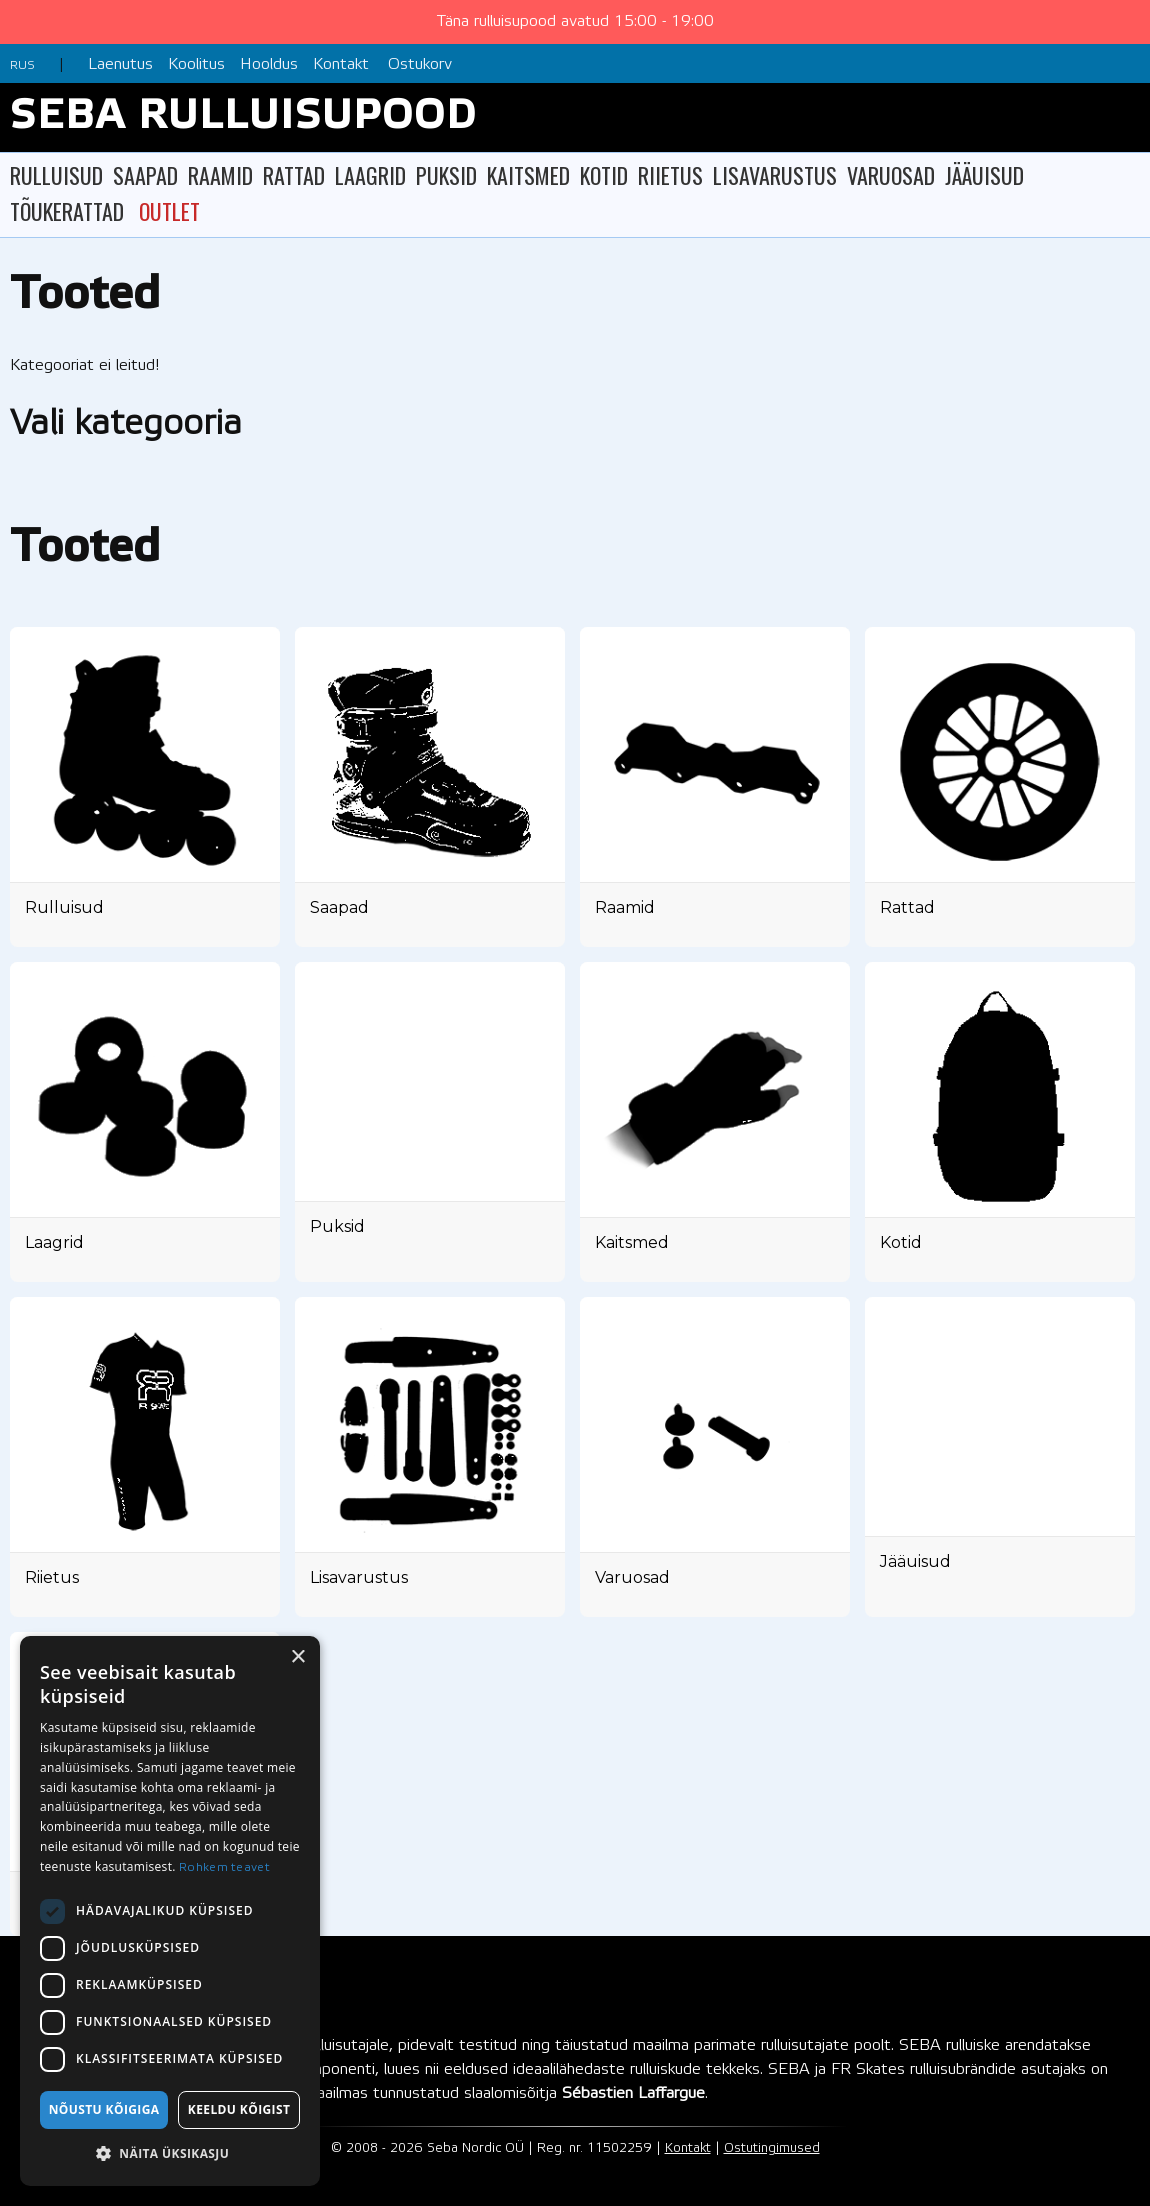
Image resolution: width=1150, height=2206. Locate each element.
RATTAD (294, 175)
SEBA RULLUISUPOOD (243, 117)
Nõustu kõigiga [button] (104, 2109)
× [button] (297, 1657)
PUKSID (446, 175)
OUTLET (169, 211)
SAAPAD (145, 175)
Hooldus (269, 64)
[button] (170, 2154)
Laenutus (120, 64)
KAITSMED (528, 175)
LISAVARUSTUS (775, 175)
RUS (22, 65)
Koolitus (196, 64)
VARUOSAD (891, 175)
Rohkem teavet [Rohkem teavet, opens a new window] (224, 1867)
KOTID (604, 175)
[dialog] (170, 1911)
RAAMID (220, 175)
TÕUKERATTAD (67, 211)
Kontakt (341, 64)
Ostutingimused (772, 2148)
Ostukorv (420, 64)
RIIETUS (670, 175)
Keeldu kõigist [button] (239, 2109)
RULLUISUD (56, 175)
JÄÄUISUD (984, 175)
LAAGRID (370, 175)
